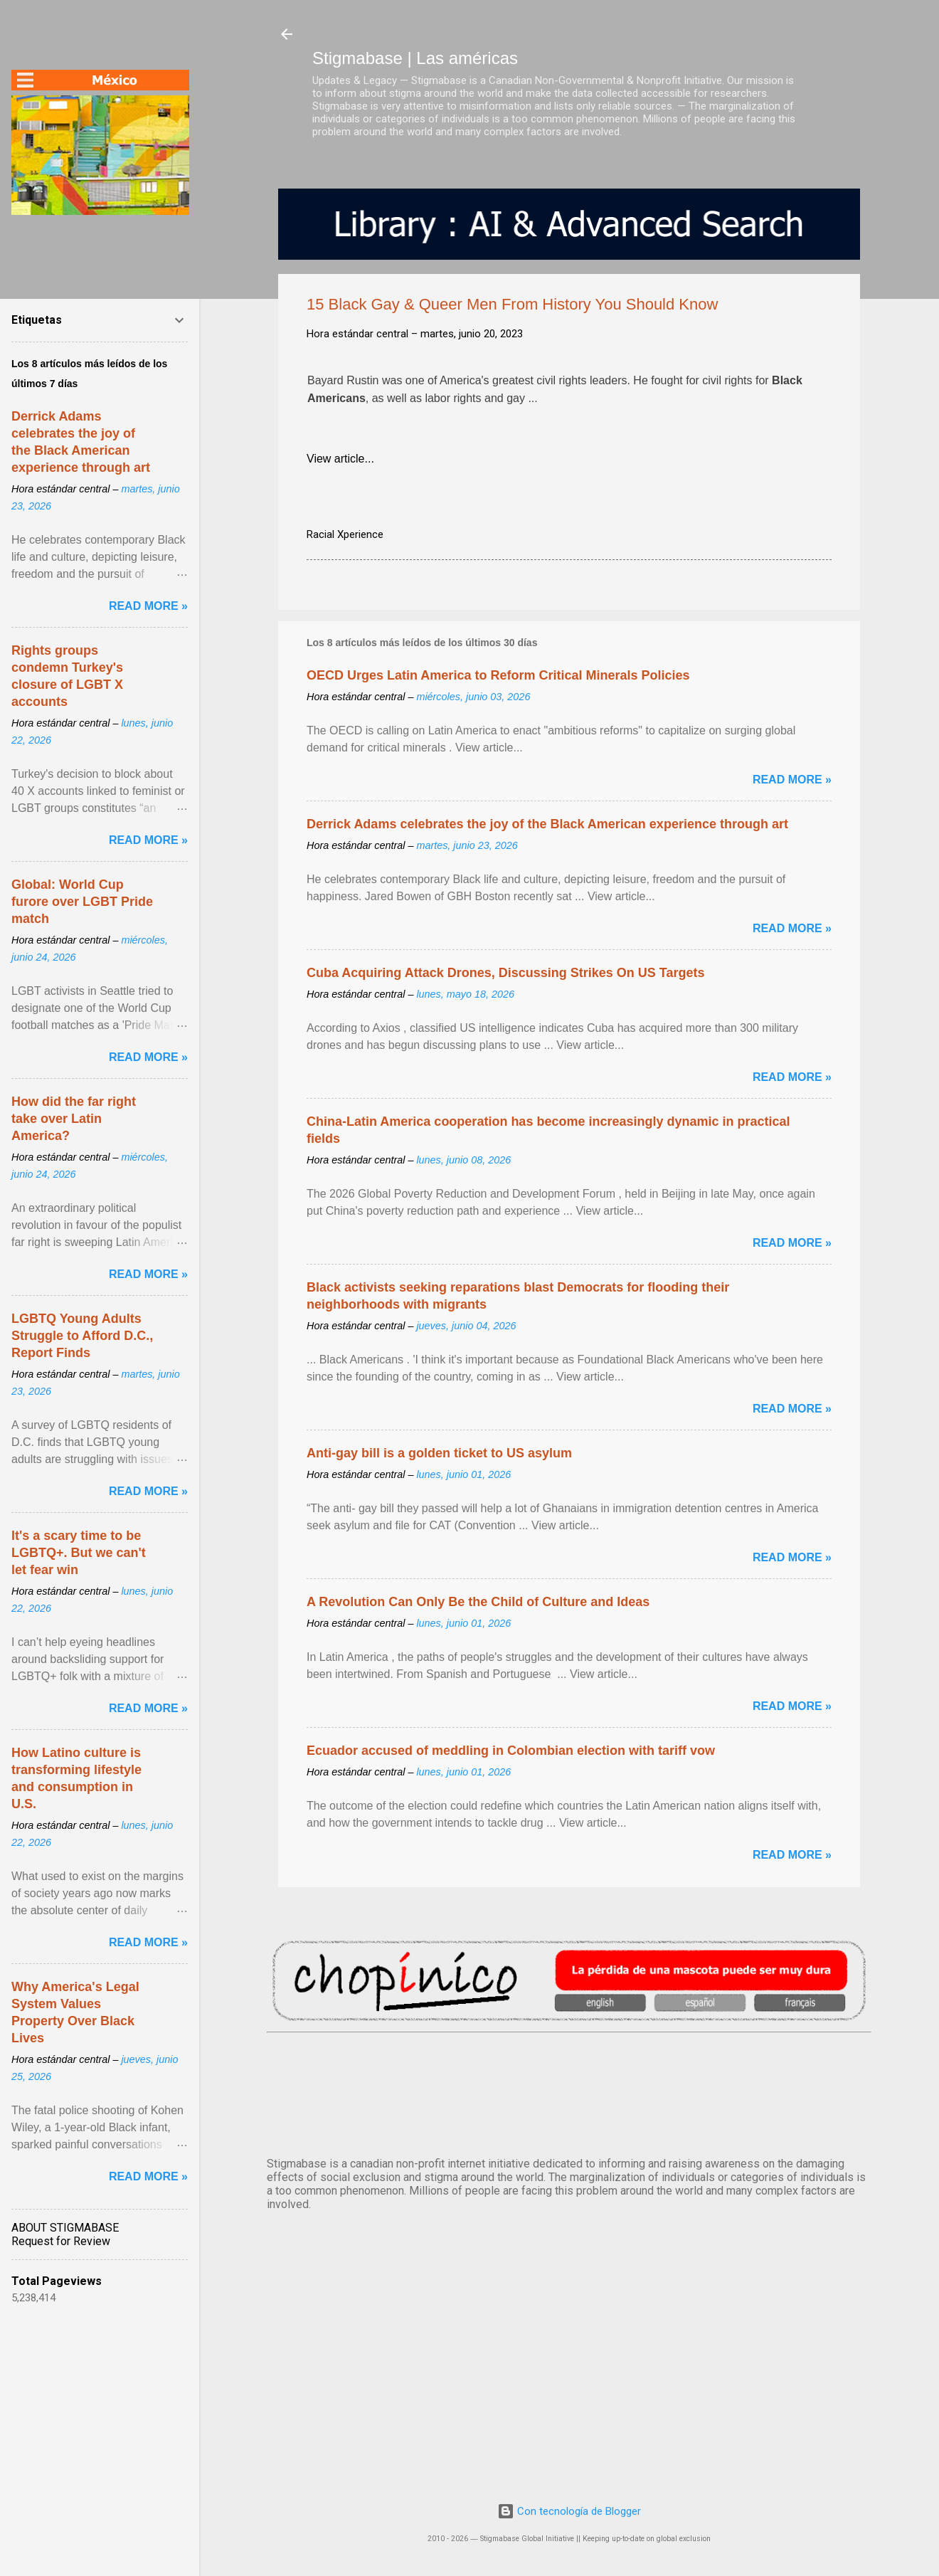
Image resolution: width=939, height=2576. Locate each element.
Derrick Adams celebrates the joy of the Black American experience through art (547, 824)
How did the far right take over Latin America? (73, 1118)
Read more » (792, 780)
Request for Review (60, 2241)
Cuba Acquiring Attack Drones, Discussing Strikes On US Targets (505, 973)
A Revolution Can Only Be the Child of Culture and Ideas (478, 1602)
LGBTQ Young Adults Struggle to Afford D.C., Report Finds (82, 1335)
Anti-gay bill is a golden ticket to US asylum (439, 1453)
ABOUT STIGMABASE (65, 2227)
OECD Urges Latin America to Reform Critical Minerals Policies (498, 675)
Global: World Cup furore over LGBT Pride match (82, 901)
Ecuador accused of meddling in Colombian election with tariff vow (511, 1750)
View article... (340, 459)
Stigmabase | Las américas (415, 58)
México (569, 2092)
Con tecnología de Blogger (569, 2511)
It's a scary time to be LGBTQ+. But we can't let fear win (78, 1553)
